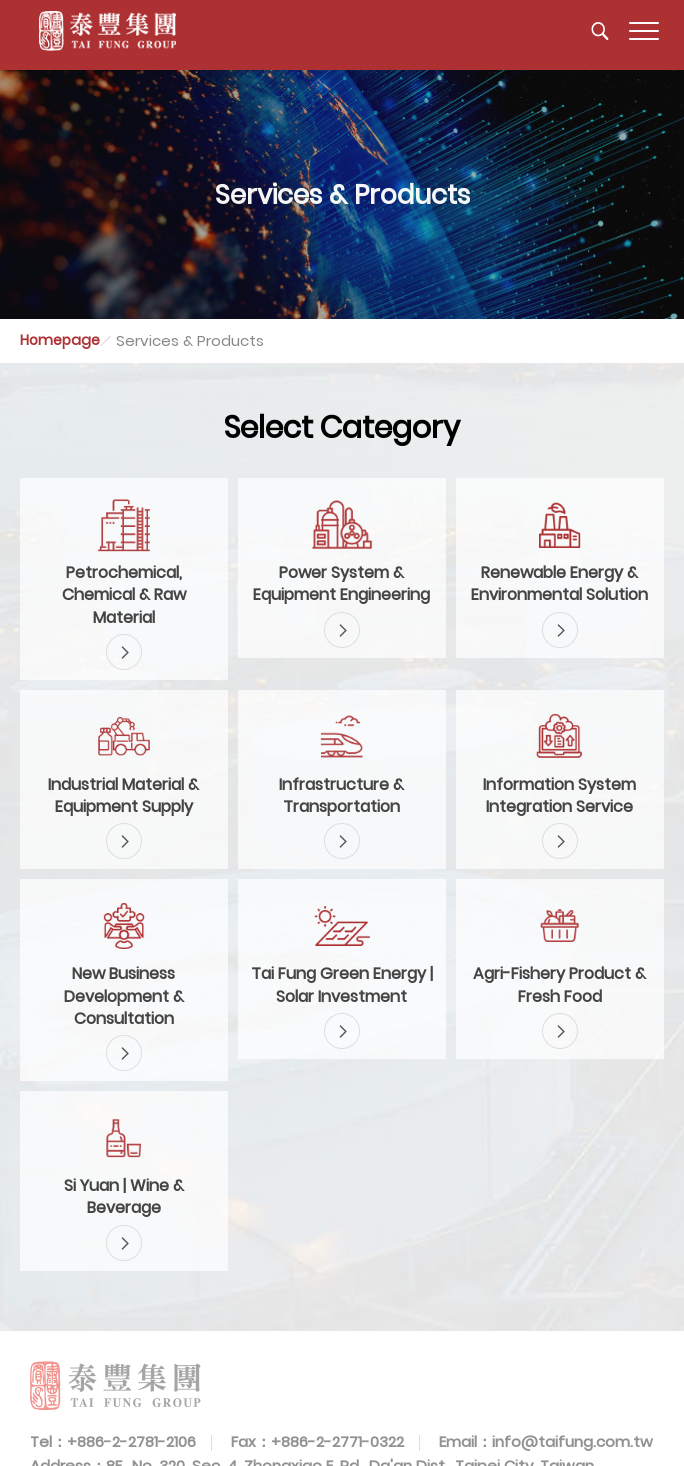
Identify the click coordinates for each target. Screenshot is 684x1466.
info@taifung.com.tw (572, 1441)
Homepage (60, 340)
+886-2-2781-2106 (131, 1441)
